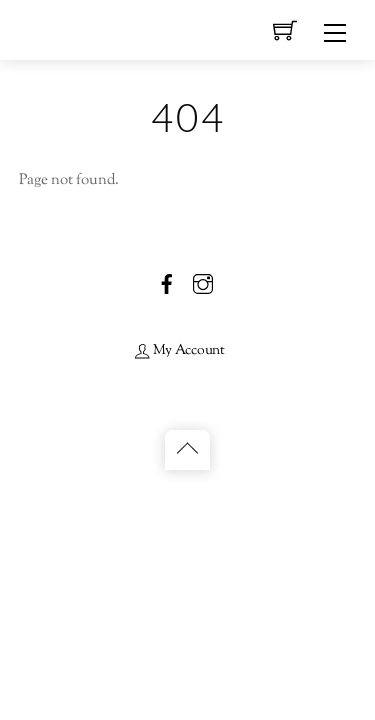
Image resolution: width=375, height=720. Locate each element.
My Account (180, 350)
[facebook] (167, 283)
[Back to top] (187, 450)
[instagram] (203, 283)
